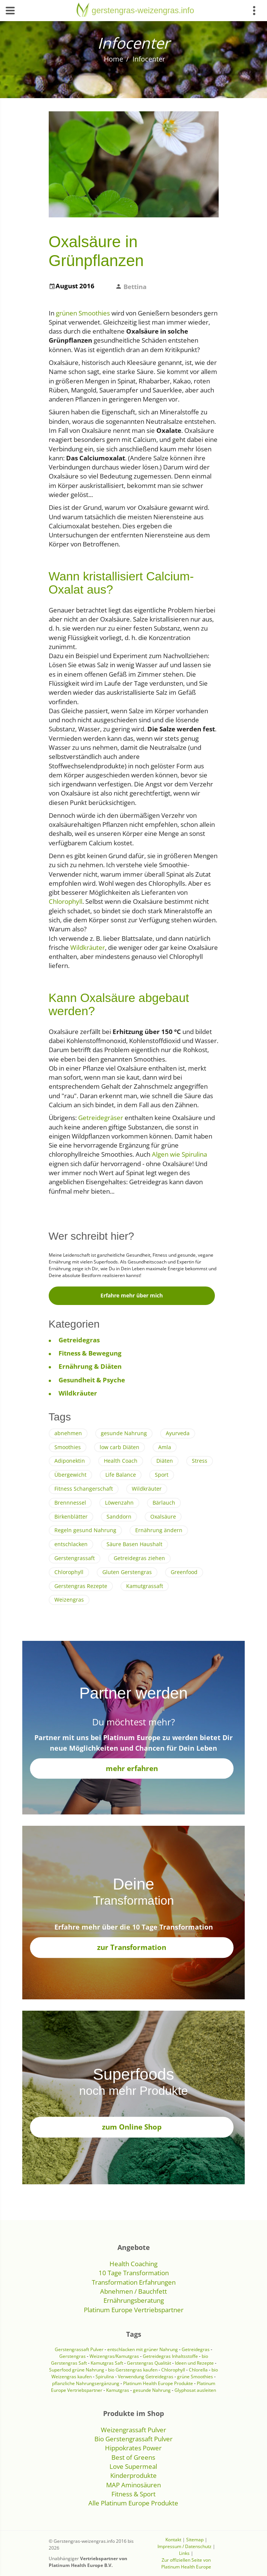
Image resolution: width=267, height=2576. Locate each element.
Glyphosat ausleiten (195, 2390)
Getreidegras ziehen (139, 1558)
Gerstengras (73, 2356)
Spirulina (105, 2376)
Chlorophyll (65, 901)
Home (113, 58)
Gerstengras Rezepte (80, 1586)
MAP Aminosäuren (133, 2485)
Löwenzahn (119, 1502)
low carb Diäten (119, 1447)
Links (184, 2553)
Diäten (164, 1460)
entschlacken (71, 1544)
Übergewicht (70, 1474)
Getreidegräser (100, 1117)
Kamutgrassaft (144, 1586)
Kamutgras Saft (107, 2363)
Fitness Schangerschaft (83, 1488)
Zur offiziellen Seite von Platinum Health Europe (186, 2563)
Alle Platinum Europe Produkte (133, 2503)
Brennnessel (70, 1502)
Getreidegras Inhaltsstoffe (170, 2356)
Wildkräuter (87, 947)
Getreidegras (79, 1340)
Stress (199, 1460)
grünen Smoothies (83, 313)
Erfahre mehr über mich (131, 1295)
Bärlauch (164, 1502)
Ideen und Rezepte (195, 2363)
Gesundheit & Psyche (92, 1380)
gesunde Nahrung (124, 1433)
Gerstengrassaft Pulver (79, 2349)
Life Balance (120, 1474)
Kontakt (173, 2539)
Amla (164, 1447)
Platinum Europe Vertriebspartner (134, 2309)
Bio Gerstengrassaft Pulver (133, 2438)
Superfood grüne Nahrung (76, 2370)
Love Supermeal (133, 2466)
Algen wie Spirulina (179, 1154)
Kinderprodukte (133, 2475)
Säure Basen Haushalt (134, 1544)
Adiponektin (69, 1460)
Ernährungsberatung (133, 2300)
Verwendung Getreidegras (145, 2376)
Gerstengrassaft (74, 1558)
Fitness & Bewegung (90, 1353)
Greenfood (184, 1572)
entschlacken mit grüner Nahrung (142, 2349)
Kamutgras (117, 2390)
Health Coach (120, 1460)
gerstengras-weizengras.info (143, 10)
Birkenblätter (71, 1516)
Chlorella (198, 2370)
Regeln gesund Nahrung (85, 1530)
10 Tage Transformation (134, 2272)
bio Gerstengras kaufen (132, 2370)
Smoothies (67, 1447)
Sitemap (195, 2539)
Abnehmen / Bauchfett (133, 2291)
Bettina (135, 286)
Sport (161, 1474)
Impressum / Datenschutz (184, 2546)
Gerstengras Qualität (149, 2363)
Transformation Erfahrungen (134, 2282)
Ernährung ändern (158, 1530)
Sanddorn (118, 1516)
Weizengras (69, 1599)
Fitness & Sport (133, 2494)
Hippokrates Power (133, 2448)
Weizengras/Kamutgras (115, 2356)
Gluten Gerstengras (127, 1572)
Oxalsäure (163, 1516)
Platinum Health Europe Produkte (158, 2383)
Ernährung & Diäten (90, 1366)
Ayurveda (178, 1433)
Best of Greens (133, 2457)
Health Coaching (133, 2263)
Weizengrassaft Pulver (133, 2429)
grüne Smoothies (195, 2376)
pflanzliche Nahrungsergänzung (85, 2383)
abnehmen (68, 1433)
